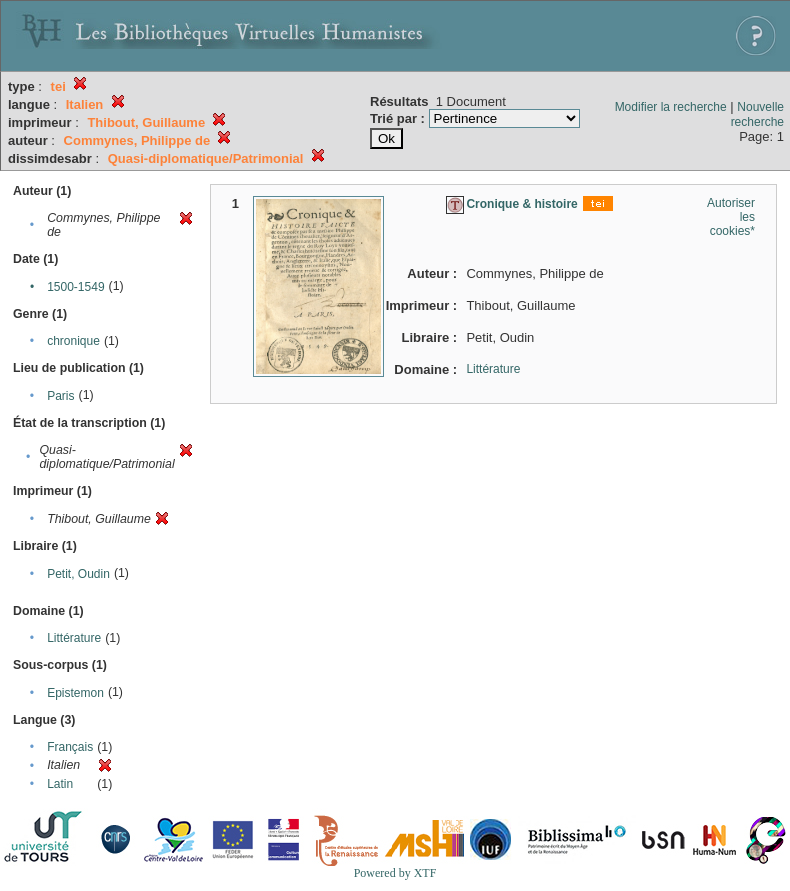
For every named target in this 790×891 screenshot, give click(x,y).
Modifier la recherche (671, 107)
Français (70, 747)
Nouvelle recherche (757, 114)
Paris (60, 396)
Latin (60, 784)
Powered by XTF (395, 873)
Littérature (74, 638)
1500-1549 (75, 287)
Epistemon (75, 693)
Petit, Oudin (78, 574)
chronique (73, 341)
